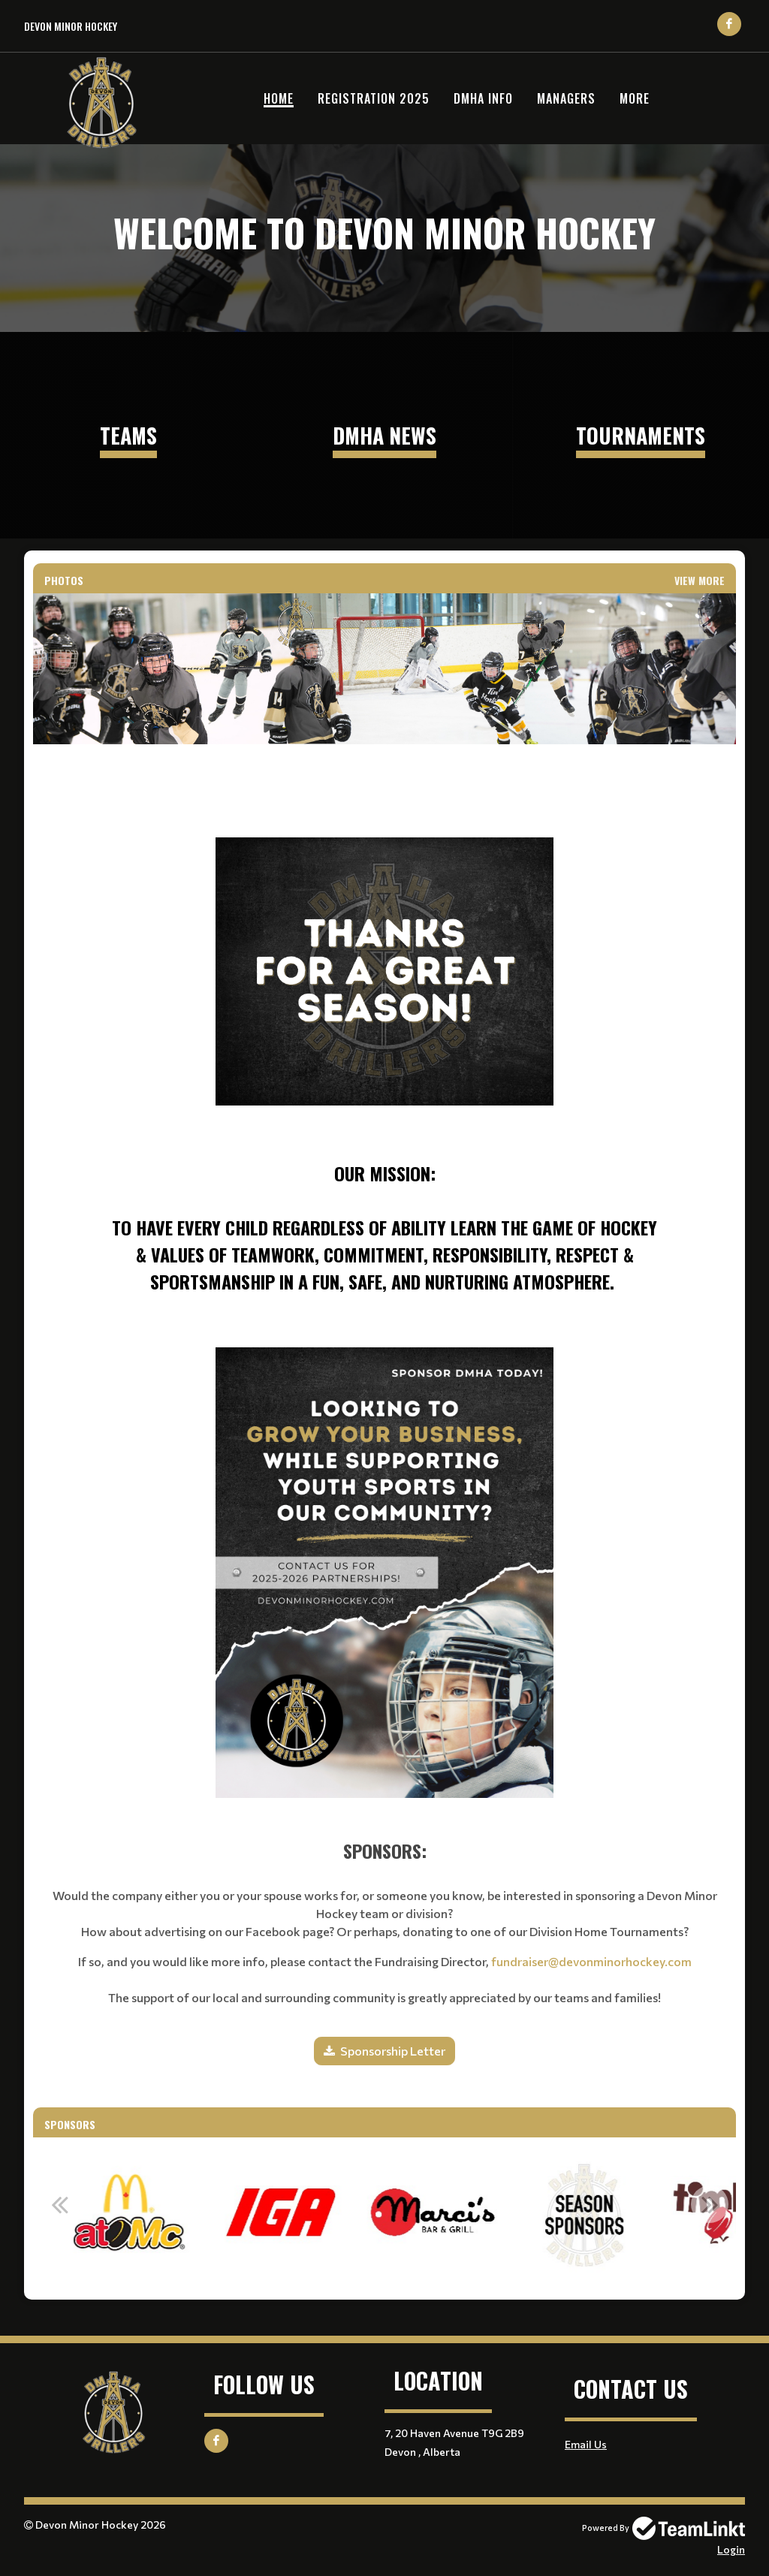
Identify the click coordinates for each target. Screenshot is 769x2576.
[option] (218, 2212)
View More (699, 580)
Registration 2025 (374, 98)
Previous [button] (59, 2204)
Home (279, 98)
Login (731, 2549)
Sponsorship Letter (392, 2051)
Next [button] (709, 2204)
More (635, 98)
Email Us (586, 2444)
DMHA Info (483, 98)
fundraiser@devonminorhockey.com (591, 1961)
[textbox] (384, 1025)
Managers (566, 98)
